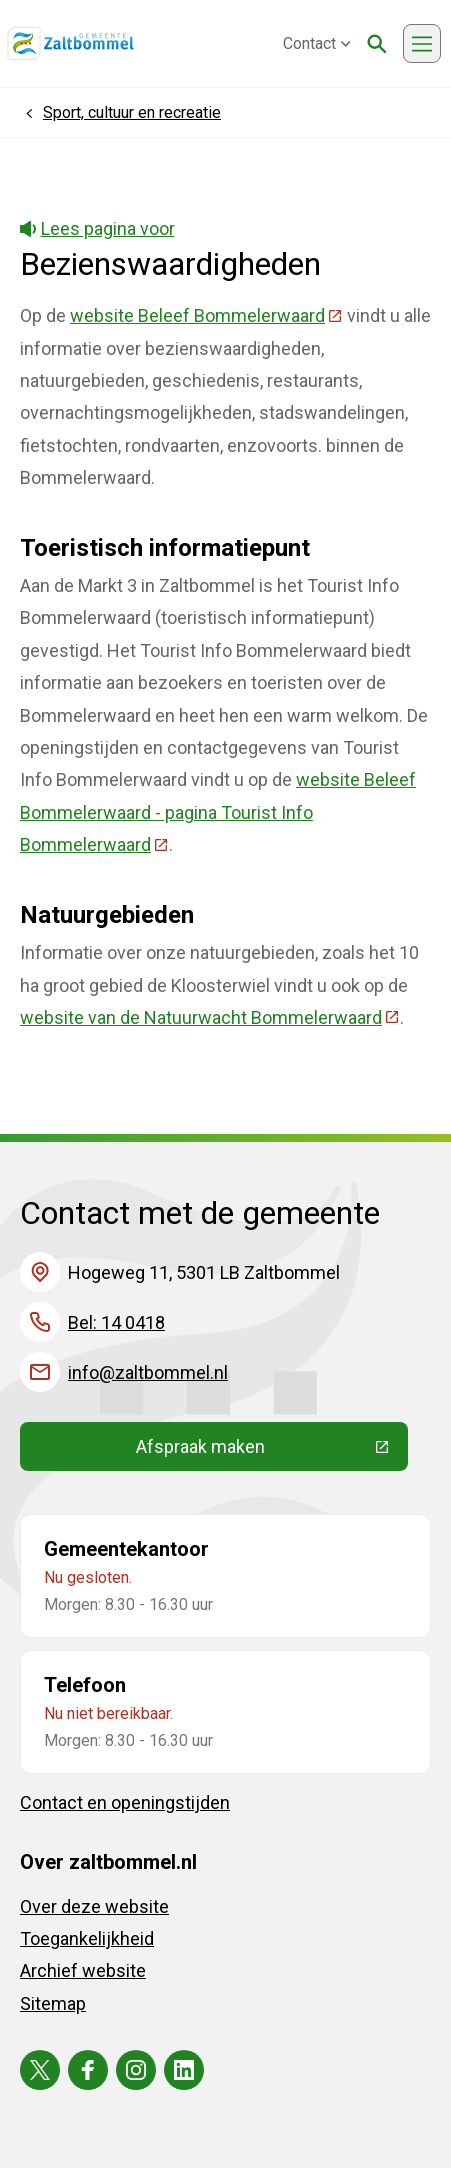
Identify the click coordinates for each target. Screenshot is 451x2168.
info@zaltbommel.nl (148, 1372)
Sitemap (53, 2003)
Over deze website (94, 1906)
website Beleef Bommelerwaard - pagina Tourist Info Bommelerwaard (218, 812)
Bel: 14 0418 (116, 1322)
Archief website (83, 1970)
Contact (317, 43)
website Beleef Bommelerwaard (206, 315)
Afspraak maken (272, 1451)
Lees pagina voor (97, 228)
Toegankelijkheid (87, 1938)
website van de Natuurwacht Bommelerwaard (210, 1017)
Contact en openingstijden (125, 1802)
